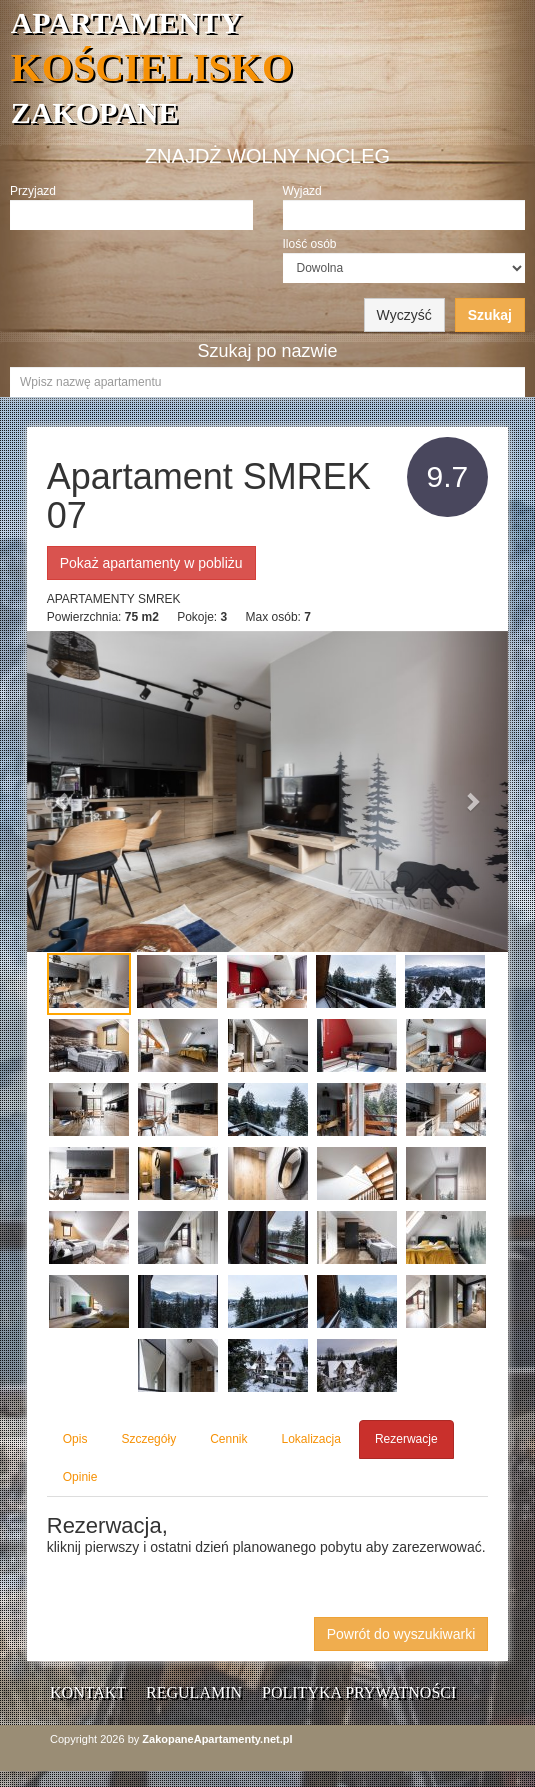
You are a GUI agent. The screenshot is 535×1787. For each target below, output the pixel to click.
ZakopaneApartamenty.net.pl (217, 1739)
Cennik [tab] (228, 1439)
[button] (63, 791)
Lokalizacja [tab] (311, 1439)
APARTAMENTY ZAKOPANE (273, 67)
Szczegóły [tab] (148, 1439)
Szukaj (490, 315)
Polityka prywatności (359, 1692)
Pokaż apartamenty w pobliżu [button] (151, 563)
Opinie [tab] (80, 1477)
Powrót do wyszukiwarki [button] (401, 1634)
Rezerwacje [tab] (406, 1439)
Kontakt (88, 1692)
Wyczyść (404, 315)
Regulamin (194, 1692)
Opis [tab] (75, 1439)
